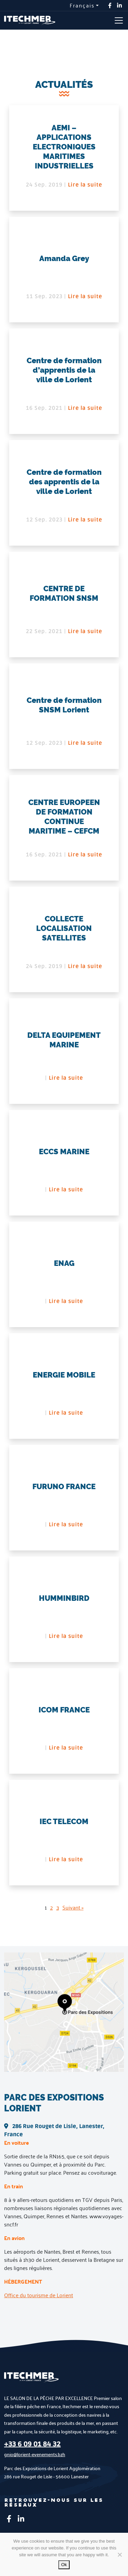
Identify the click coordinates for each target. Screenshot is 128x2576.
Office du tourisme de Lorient (38, 2295)
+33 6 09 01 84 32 (32, 2444)
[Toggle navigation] (119, 20)
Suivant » (73, 1907)
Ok (64, 2564)
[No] (119, 2554)
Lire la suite (85, 184)
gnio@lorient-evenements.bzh (34, 2454)
